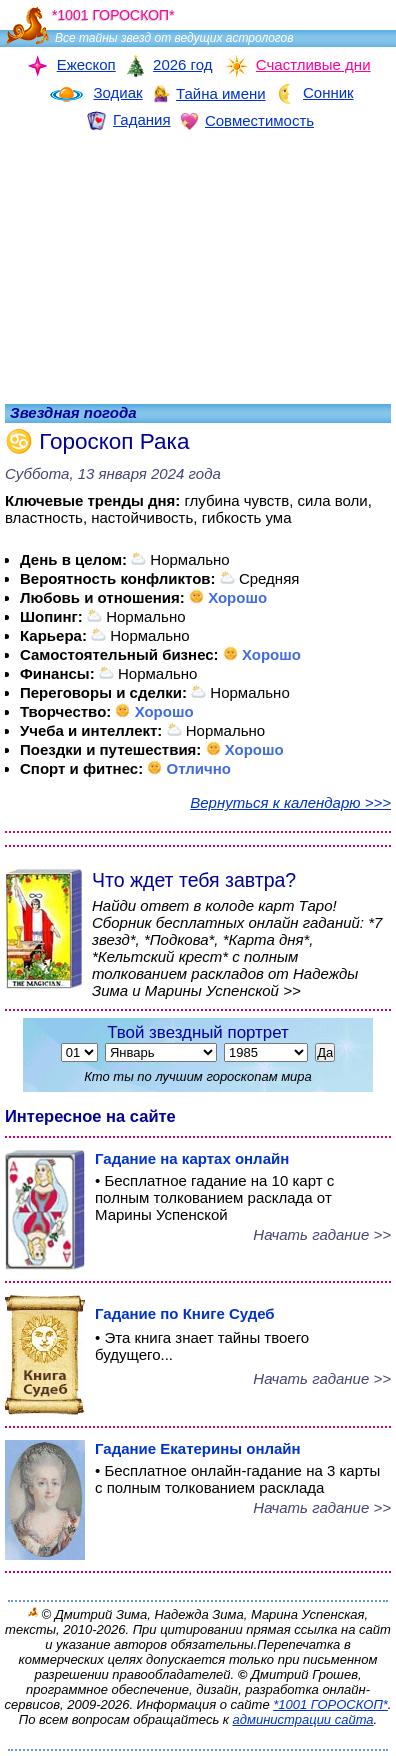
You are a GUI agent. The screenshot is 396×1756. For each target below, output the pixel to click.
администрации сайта (303, 1719)
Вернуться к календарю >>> (290, 802)
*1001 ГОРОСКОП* (330, 1704)
